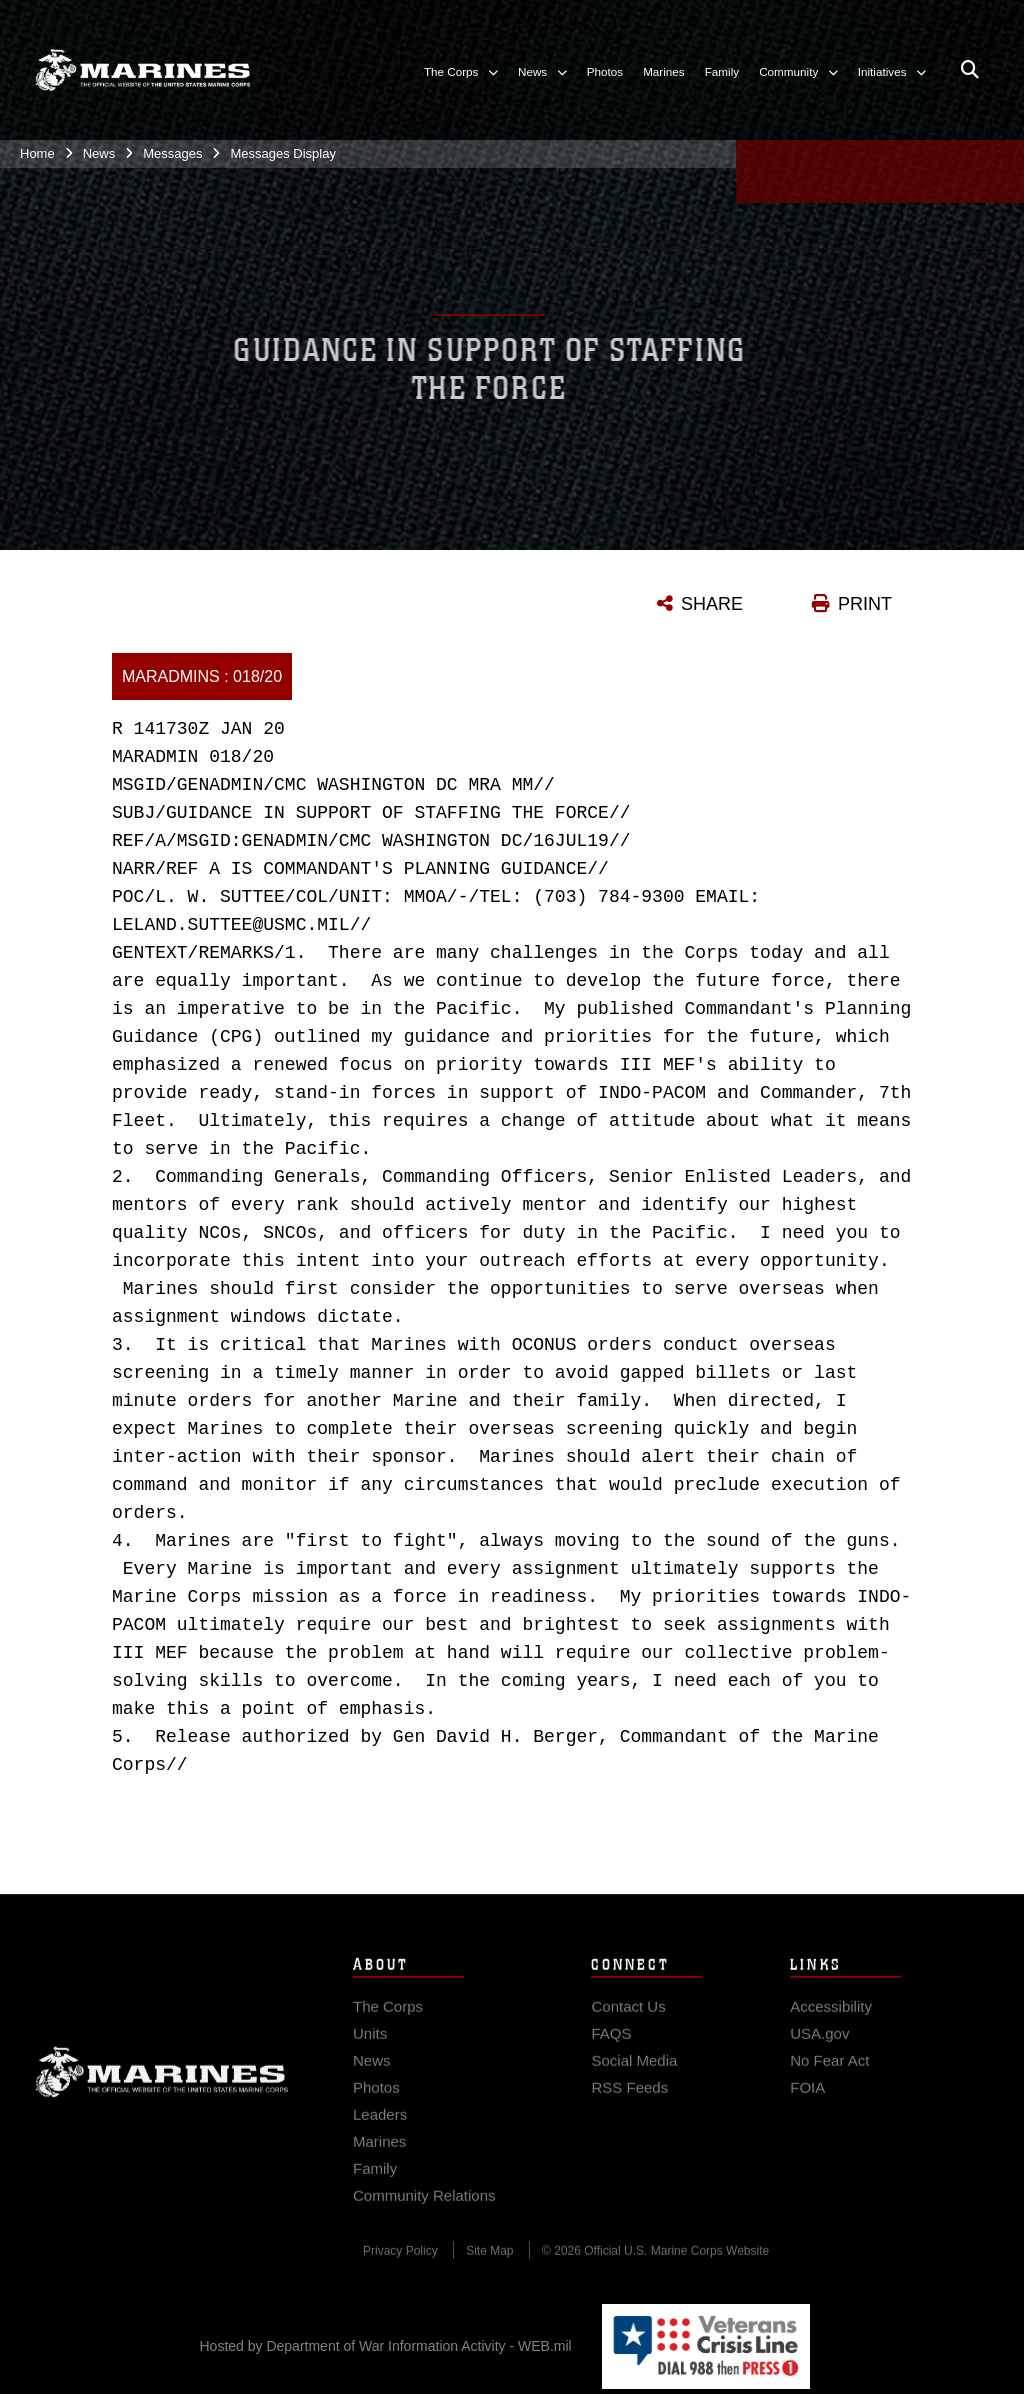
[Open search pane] (970, 70)
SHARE (712, 604)
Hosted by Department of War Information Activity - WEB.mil (386, 2346)
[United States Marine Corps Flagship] (142, 70)
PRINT (865, 604)
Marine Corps (162, 2085)
